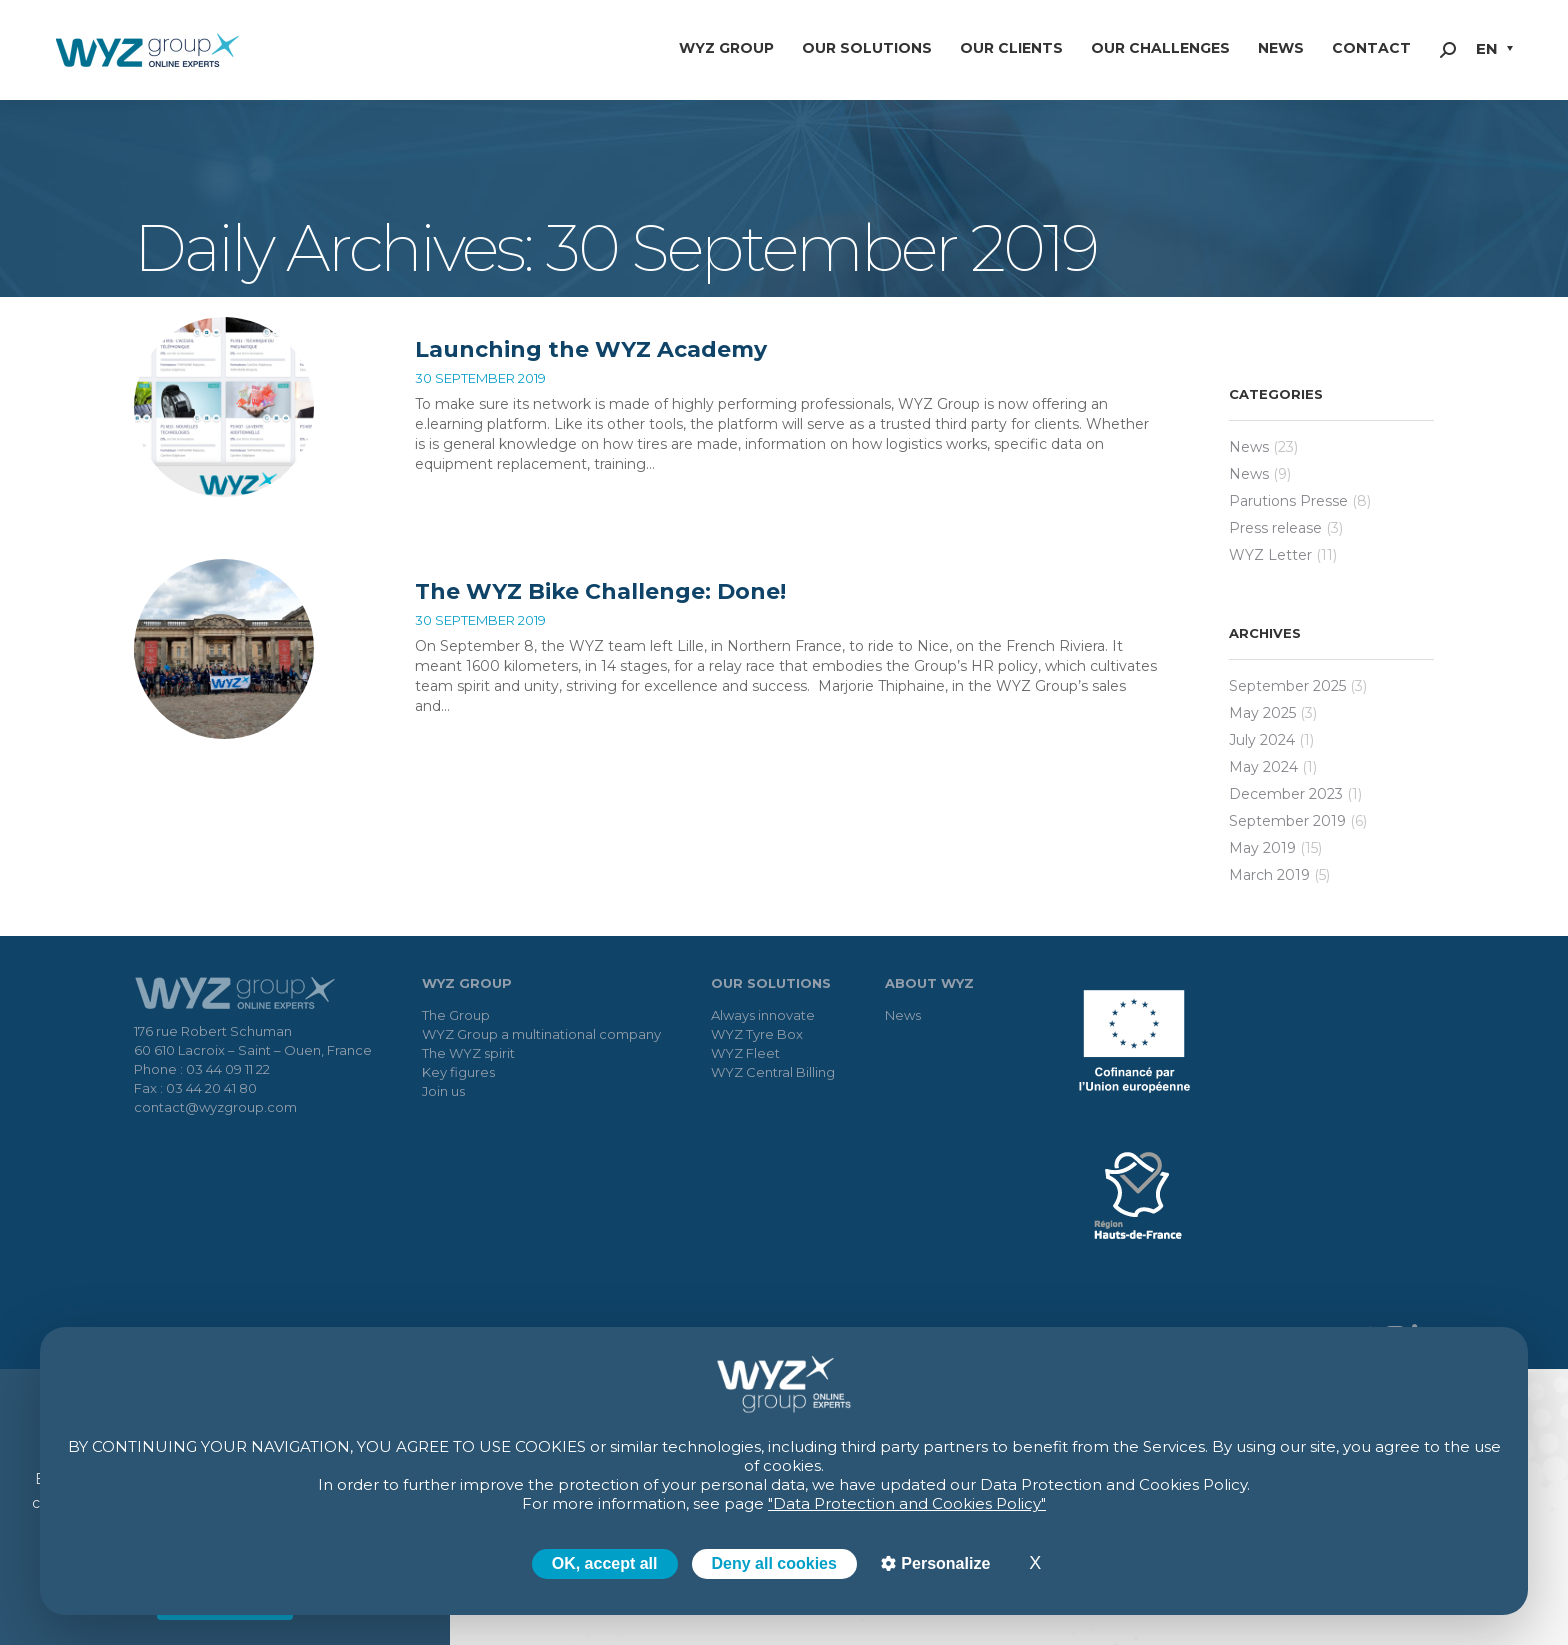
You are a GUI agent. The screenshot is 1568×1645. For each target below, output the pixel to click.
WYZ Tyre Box (757, 1034)
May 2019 (1262, 848)
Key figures (458, 1072)
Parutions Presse (1288, 501)
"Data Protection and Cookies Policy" (907, 1503)
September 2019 (1287, 821)
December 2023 (1286, 794)
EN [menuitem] (1487, 48)
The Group (456, 1015)
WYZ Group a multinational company (541, 1034)
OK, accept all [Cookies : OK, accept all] (605, 1563)
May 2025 (1262, 713)
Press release (1275, 528)
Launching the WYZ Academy (591, 349)
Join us (443, 1091)
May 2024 (1263, 767)
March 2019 (1269, 875)
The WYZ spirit (468, 1053)
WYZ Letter (1270, 555)
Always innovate (763, 1015)
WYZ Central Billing (773, 1072)
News (1249, 447)
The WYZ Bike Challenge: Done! (600, 591)
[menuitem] (1494, 50)
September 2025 (1287, 686)
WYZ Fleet (745, 1053)
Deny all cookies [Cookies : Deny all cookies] (774, 1563)
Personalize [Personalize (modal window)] (943, 1563)
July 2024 (1262, 740)
